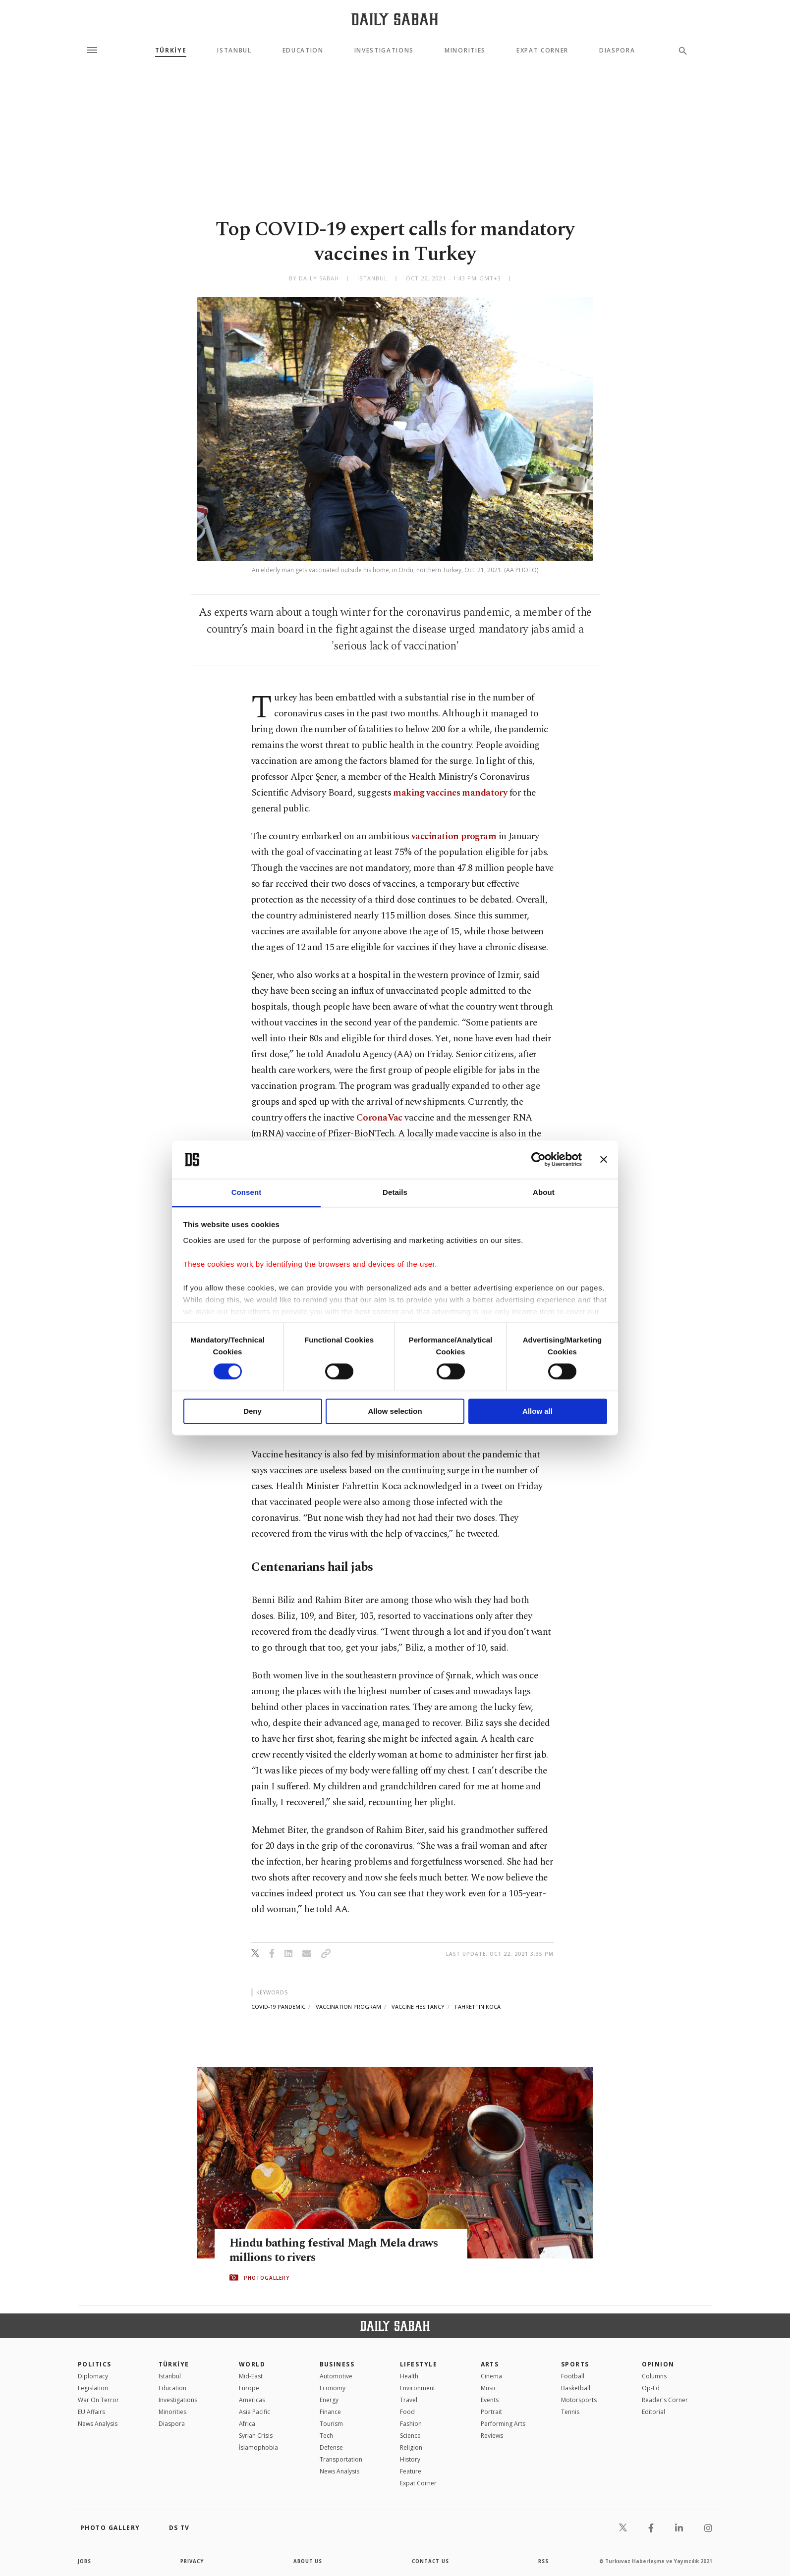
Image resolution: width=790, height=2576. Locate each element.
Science (410, 2435)
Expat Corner (542, 51)
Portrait (491, 2412)
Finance (330, 2412)
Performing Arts (503, 2423)
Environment (417, 2388)
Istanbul (234, 51)
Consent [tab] (246, 1192)
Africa (247, 2423)
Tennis (570, 2412)
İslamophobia (258, 2447)
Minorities (465, 51)
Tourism (331, 2423)
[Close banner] (603, 1159)
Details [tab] (395, 1192)
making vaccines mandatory (450, 793)
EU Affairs (91, 2412)
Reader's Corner (665, 2400)
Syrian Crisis (256, 2435)
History (410, 2459)
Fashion (411, 2423)
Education (303, 51)
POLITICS (95, 2364)
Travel (408, 2400)
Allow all (537, 1411)
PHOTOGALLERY (266, 2277)
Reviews (492, 2435)
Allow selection (395, 1411)
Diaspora (617, 51)
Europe (249, 2388)
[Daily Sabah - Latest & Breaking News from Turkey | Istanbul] (394, 19)
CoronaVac (379, 1118)
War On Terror (98, 2400)
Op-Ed (651, 2388)
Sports (575, 2364)
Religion (411, 2447)
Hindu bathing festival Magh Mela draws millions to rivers (339, 2250)
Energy (329, 2400)
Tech (326, 2435)
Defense (331, 2447)
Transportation (341, 2459)
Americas (252, 2400)
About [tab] (544, 1192)
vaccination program (453, 836)
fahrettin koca (478, 2006)
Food (407, 2412)
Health (409, 2376)
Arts (490, 2364)
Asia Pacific (254, 2412)
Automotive (336, 2376)
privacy (192, 2561)
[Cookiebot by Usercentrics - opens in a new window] (538, 1159)
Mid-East (251, 2376)
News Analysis (97, 2423)
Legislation (93, 2388)
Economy (332, 2388)
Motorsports (579, 2400)
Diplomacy (93, 2376)
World (252, 2364)
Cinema (491, 2376)
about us (308, 2561)
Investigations (384, 51)
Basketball (575, 2388)
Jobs (85, 2561)
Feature (410, 2471)
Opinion (658, 2364)
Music (489, 2388)
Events (490, 2400)
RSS (543, 2561)
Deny (252, 1411)
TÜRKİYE (171, 51)
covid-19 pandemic (278, 2006)
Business (337, 2364)
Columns (654, 2376)
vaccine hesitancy (418, 2006)
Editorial (653, 2412)
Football (572, 2376)
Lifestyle (418, 2364)
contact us (431, 2561)
